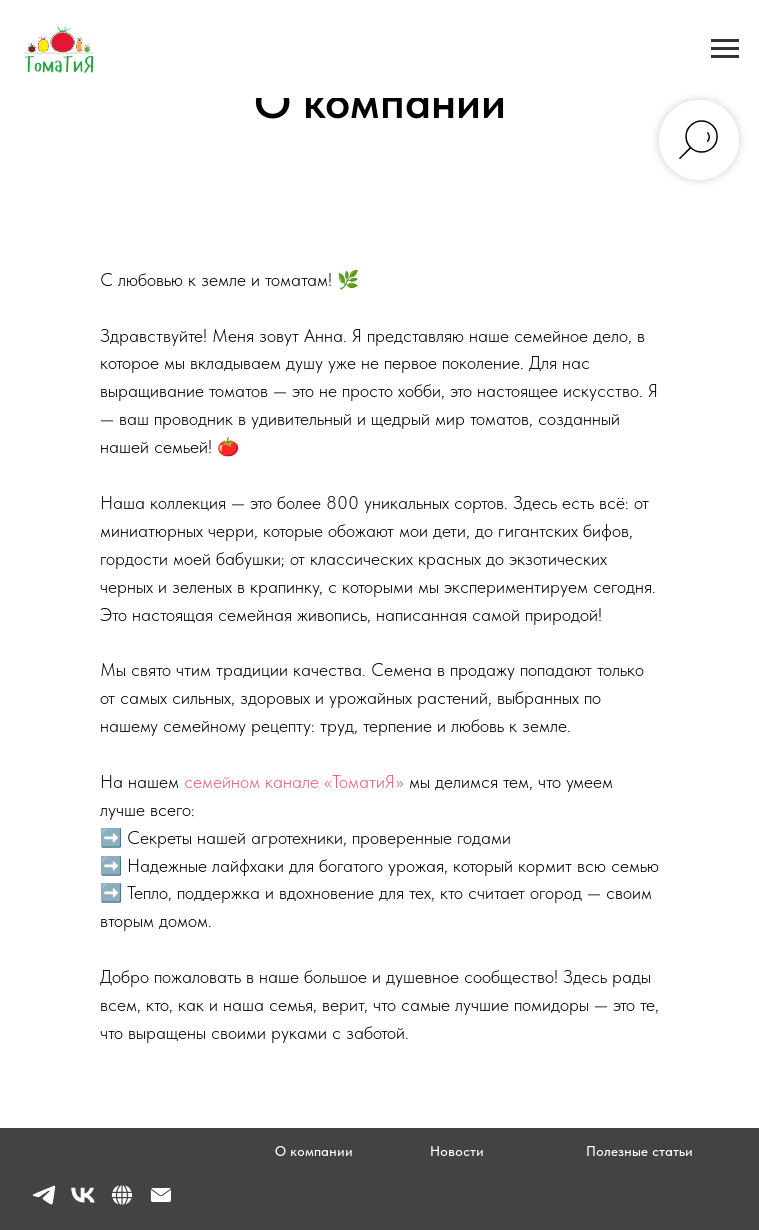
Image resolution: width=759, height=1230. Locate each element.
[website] (122, 1203)
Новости (457, 1151)
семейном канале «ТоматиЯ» (294, 781)
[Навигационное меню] (725, 49)
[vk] (83, 1203)
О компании (314, 1151)
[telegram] (44, 1203)
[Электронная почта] (161, 1203)
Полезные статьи (639, 1151)
